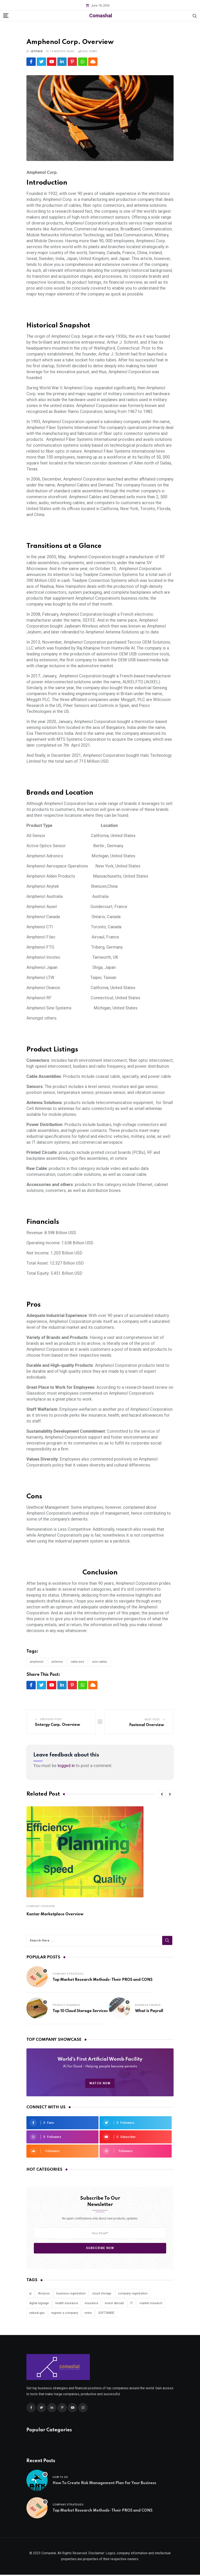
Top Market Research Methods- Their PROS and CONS (102, 1980)
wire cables (99, 1662)
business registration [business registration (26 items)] (71, 2295)
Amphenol (36, 1662)
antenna (57, 1662)
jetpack (36, 51)
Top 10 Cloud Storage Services (80, 2011)
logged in (66, 1765)
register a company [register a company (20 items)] (64, 2314)
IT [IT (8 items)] (131, 2304)
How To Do (60, 2478)
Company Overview (40, 1906)
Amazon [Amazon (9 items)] (44, 2295)
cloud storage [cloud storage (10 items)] (101, 2295)
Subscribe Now (100, 2248)
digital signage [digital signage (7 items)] (39, 2304)
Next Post (152, 1719)
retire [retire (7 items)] (88, 2314)
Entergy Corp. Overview (57, 1725)
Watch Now (99, 2083)
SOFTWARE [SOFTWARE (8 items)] (106, 2314)
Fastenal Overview (147, 1725)
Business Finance (148, 2005)
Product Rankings (66, 2005)
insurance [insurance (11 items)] (91, 2304)
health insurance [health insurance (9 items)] (66, 2304)
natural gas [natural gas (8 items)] (37, 2314)
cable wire (77, 1662)
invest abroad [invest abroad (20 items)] (114, 2304)
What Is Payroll (149, 2011)
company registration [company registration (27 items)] (133, 2295)
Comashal (100, 16)
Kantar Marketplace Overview (55, 1914)
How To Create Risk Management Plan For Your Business (104, 2484)
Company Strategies (68, 1974)
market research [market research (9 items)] (151, 2304)
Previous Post (51, 1719)
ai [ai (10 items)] (30, 2295)
